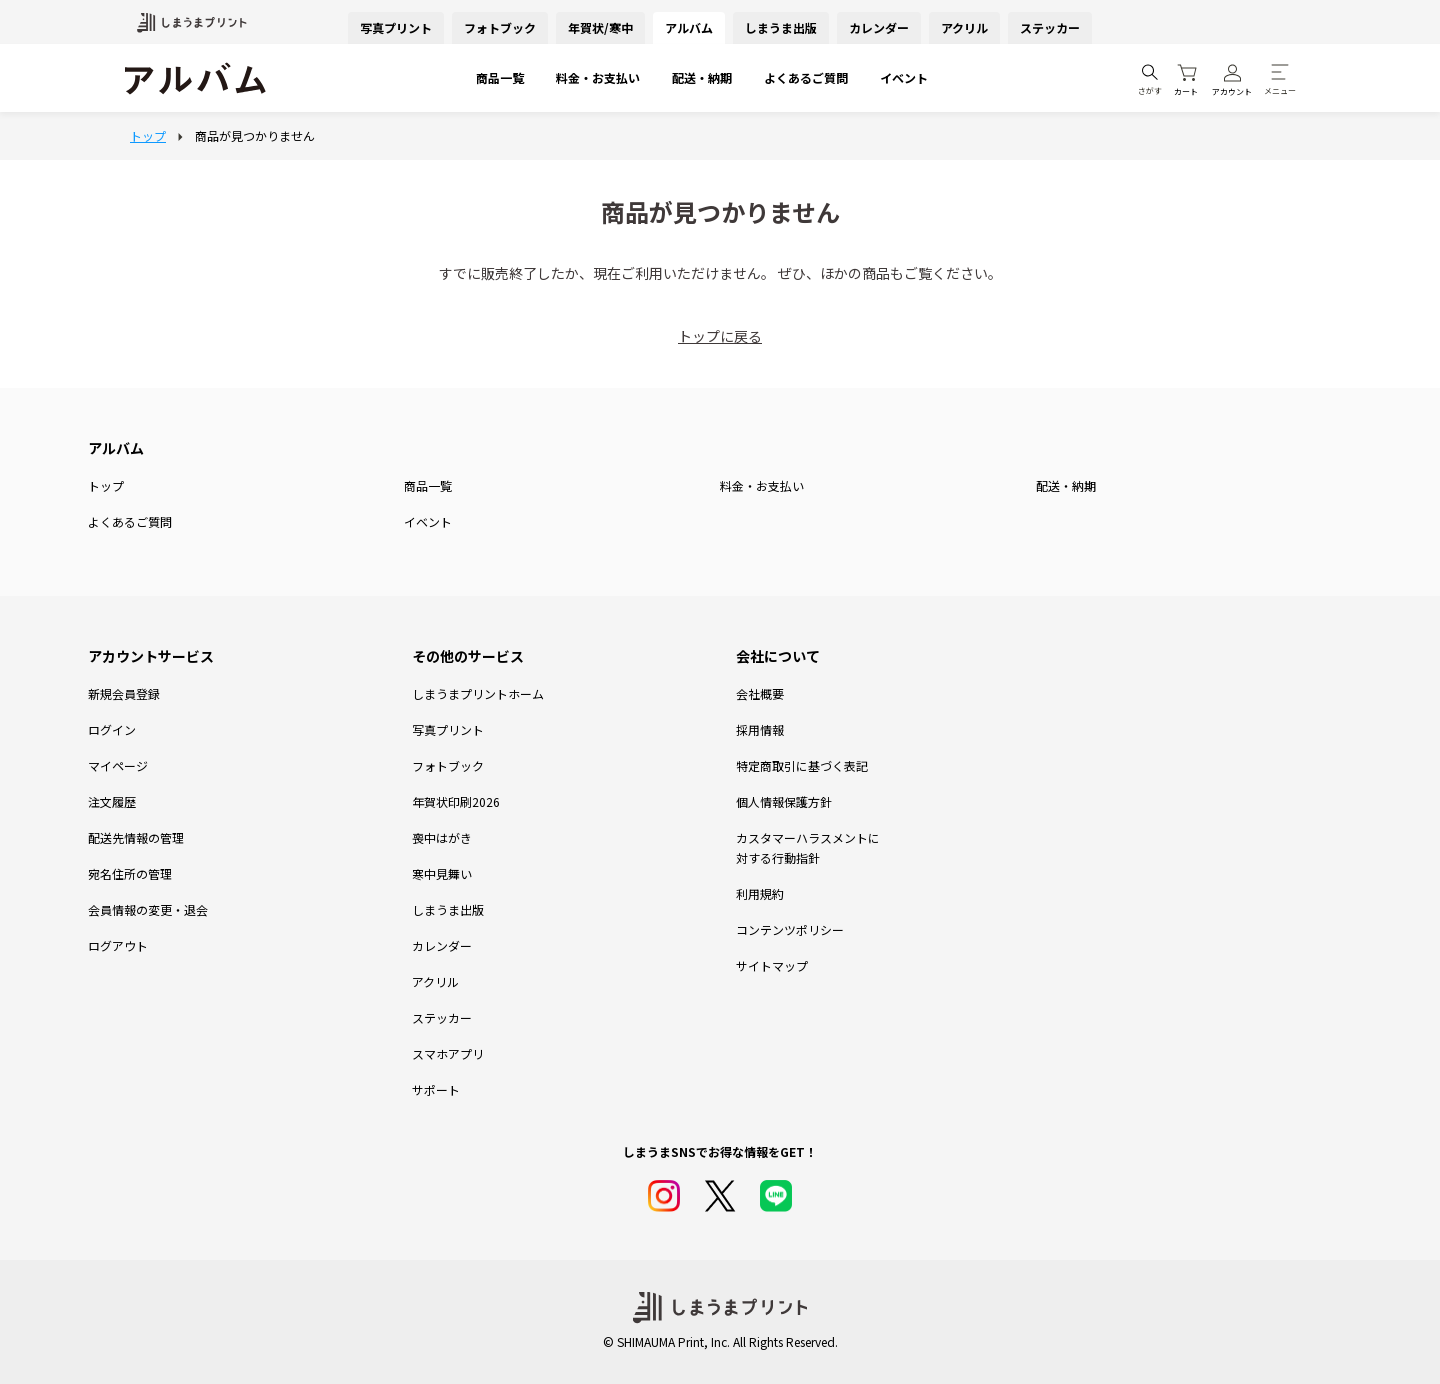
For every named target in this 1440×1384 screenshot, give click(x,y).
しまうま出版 (781, 27)
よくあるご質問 (806, 77)
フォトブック (500, 27)
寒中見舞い (442, 873)
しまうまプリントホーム (478, 693)
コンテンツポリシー (790, 929)
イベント (904, 77)
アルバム (689, 27)
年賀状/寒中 (600, 27)
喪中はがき (442, 837)
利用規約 (760, 893)
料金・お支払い (598, 77)
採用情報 (760, 729)
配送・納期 (702, 77)
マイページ (118, 765)
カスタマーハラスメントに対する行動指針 (808, 847)
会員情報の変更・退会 (148, 909)
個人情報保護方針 (784, 801)
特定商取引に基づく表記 (802, 765)
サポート (436, 1089)
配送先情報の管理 (136, 837)
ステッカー (1050, 27)
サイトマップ (772, 965)
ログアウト (118, 945)
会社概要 (760, 693)
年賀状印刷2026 (456, 801)
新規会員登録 (124, 693)
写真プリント (396, 27)
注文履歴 (112, 801)
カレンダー (879, 27)
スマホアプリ (448, 1053)
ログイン (112, 729)
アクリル (964, 27)
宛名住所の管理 (130, 873)
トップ (106, 485)
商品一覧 (500, 77)
